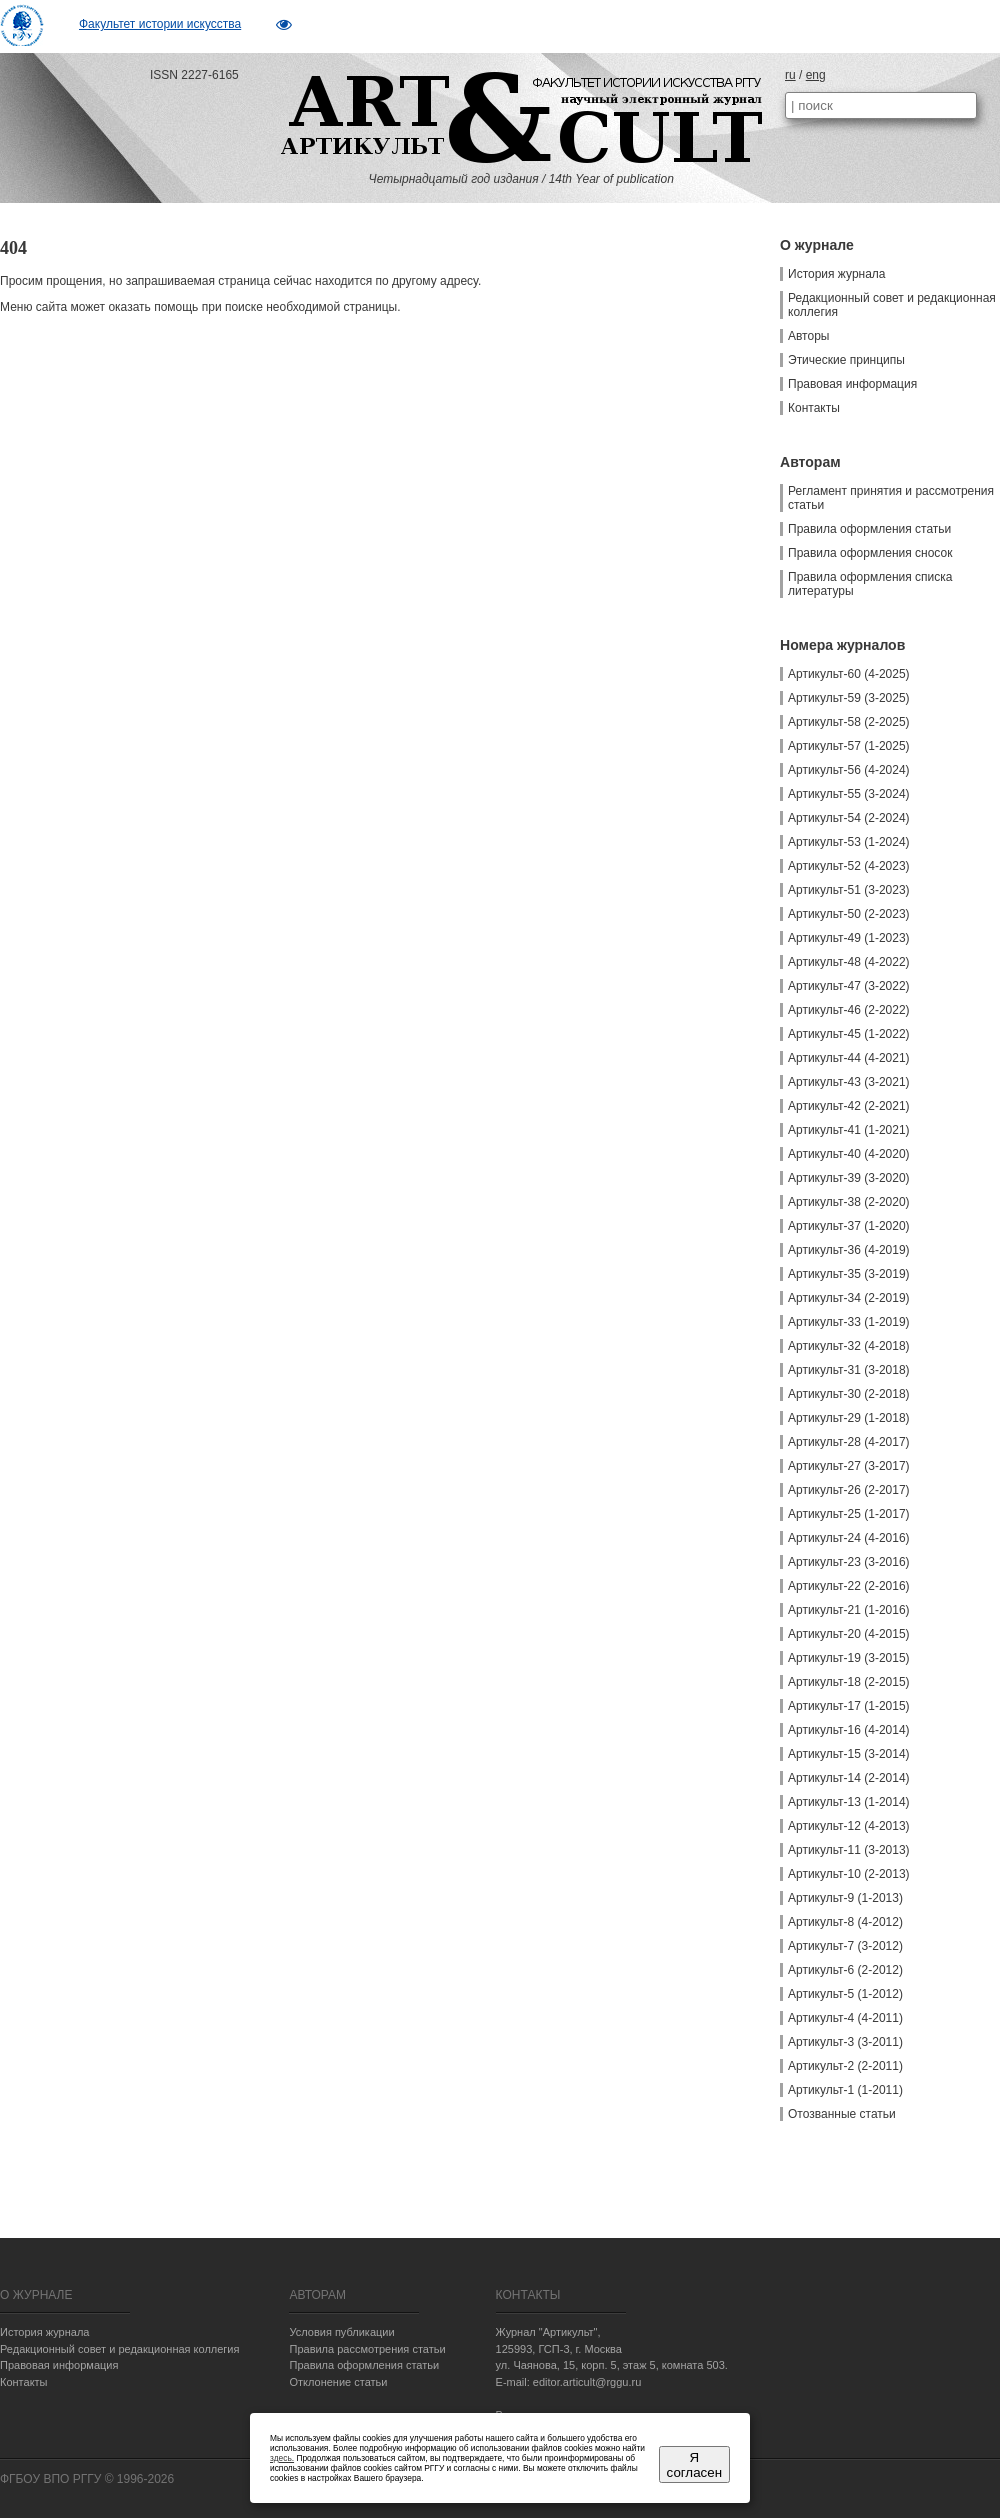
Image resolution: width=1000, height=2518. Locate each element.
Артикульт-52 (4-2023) (849, 866)
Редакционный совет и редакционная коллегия (892, 305)
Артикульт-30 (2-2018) (849, 1394)
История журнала (837, 274)
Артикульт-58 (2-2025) (849, 722)
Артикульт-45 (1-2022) (849, 1034)
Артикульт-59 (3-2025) (849, 698)
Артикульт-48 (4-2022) (849, 962)
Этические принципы (846, 360)
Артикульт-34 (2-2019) (849, 1298)
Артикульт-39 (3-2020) (849, 1178)
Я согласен (694, 2465)
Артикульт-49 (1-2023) (849, 938)
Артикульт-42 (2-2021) (849, 1106)
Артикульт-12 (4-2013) (849, 1826)
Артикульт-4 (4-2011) (845, 2018)
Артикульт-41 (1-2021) (849, 1130)
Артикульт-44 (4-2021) (849, 1058)
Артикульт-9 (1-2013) (845, 1898)
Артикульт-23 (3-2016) (849, 1562)
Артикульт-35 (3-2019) (849, 1274)
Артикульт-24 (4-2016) (849, 1538)
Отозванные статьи (842, 2114)
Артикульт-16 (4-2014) (849, 1730)
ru (790, 75)
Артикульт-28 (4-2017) (849, 1442)
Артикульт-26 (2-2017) (849, 1490)
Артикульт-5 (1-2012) (845, 1994)
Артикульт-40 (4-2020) (849, 1154)
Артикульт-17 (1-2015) (849, 1706)
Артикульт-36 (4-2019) (849, 1250)
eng (816, 75)
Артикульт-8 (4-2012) (845, 1922)
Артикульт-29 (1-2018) (849, 1418)
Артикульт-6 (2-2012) (845, 1970)
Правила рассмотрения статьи (367, 2349)
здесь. (282, 2458)
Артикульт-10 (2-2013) (849, 1874)
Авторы (808, 336)
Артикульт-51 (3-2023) (849, 890)
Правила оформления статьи (869, 529)
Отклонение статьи (338, 2382)
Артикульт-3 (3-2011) (845, 2042)
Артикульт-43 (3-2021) (849, 1082)
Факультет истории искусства (160, 24)
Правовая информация (852, 384)
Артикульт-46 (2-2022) (849, 1010)
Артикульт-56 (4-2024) (849, 770)
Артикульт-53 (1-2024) (849, 842)
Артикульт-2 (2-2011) (845, 2066)
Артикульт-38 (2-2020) (849, 1202)
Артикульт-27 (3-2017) (849, 1466)
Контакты (814, 408)
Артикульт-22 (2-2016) (849, 1586)
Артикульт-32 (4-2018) (849, 1346)
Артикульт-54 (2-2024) (849, 818)
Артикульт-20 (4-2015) (849, 1634)
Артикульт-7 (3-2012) (845, 1946)
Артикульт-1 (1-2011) (845, 2090)
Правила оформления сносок (870, 553)
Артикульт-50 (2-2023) (849, 914)
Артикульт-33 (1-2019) (849, 1322)
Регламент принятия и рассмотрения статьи (891, 498)
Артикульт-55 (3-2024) (849, 794)
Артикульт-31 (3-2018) (849, 1370)
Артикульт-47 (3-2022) (849, 986)
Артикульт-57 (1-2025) (849, 746)
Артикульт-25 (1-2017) (849, 1514)
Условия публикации (341, 2332)
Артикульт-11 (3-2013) (849, 1850)
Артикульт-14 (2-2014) (849, 1778)
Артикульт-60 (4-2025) (849, 674)
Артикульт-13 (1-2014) (849, 1802)
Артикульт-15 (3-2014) (849, 1754)
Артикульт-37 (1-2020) (849, 1226)
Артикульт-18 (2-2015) (849, 1682)
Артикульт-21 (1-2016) (849, 1610)
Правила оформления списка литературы (870, 584)
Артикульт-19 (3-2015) (849, 1658)
